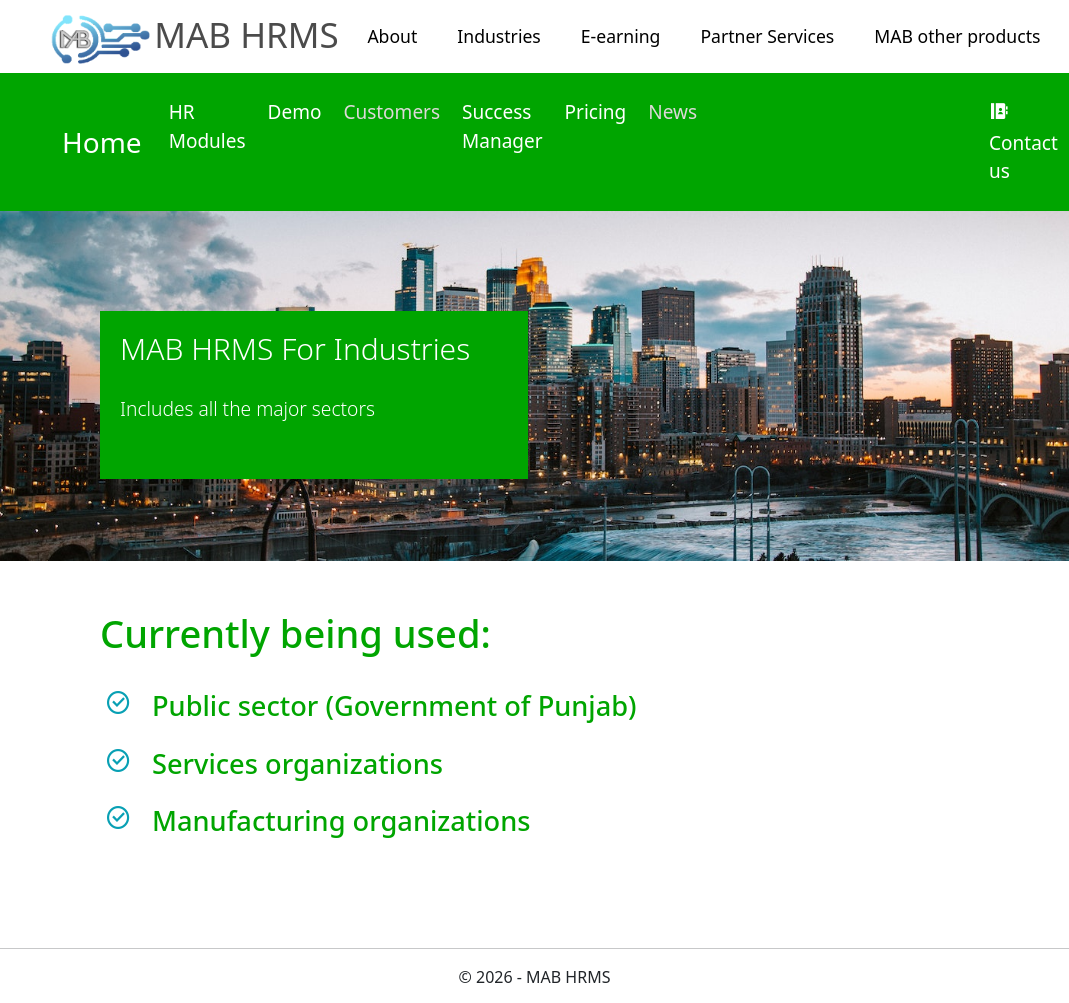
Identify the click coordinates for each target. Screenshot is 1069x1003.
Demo (295, 112)
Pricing (596, 112)
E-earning (621, 36)
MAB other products (957, 36)
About (392, 36)
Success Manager (502, 126)
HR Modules (207, 126)
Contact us (1023, 143)
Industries (498, 36)
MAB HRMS (246, 34)
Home (102, 142)
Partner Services (767, 36)
